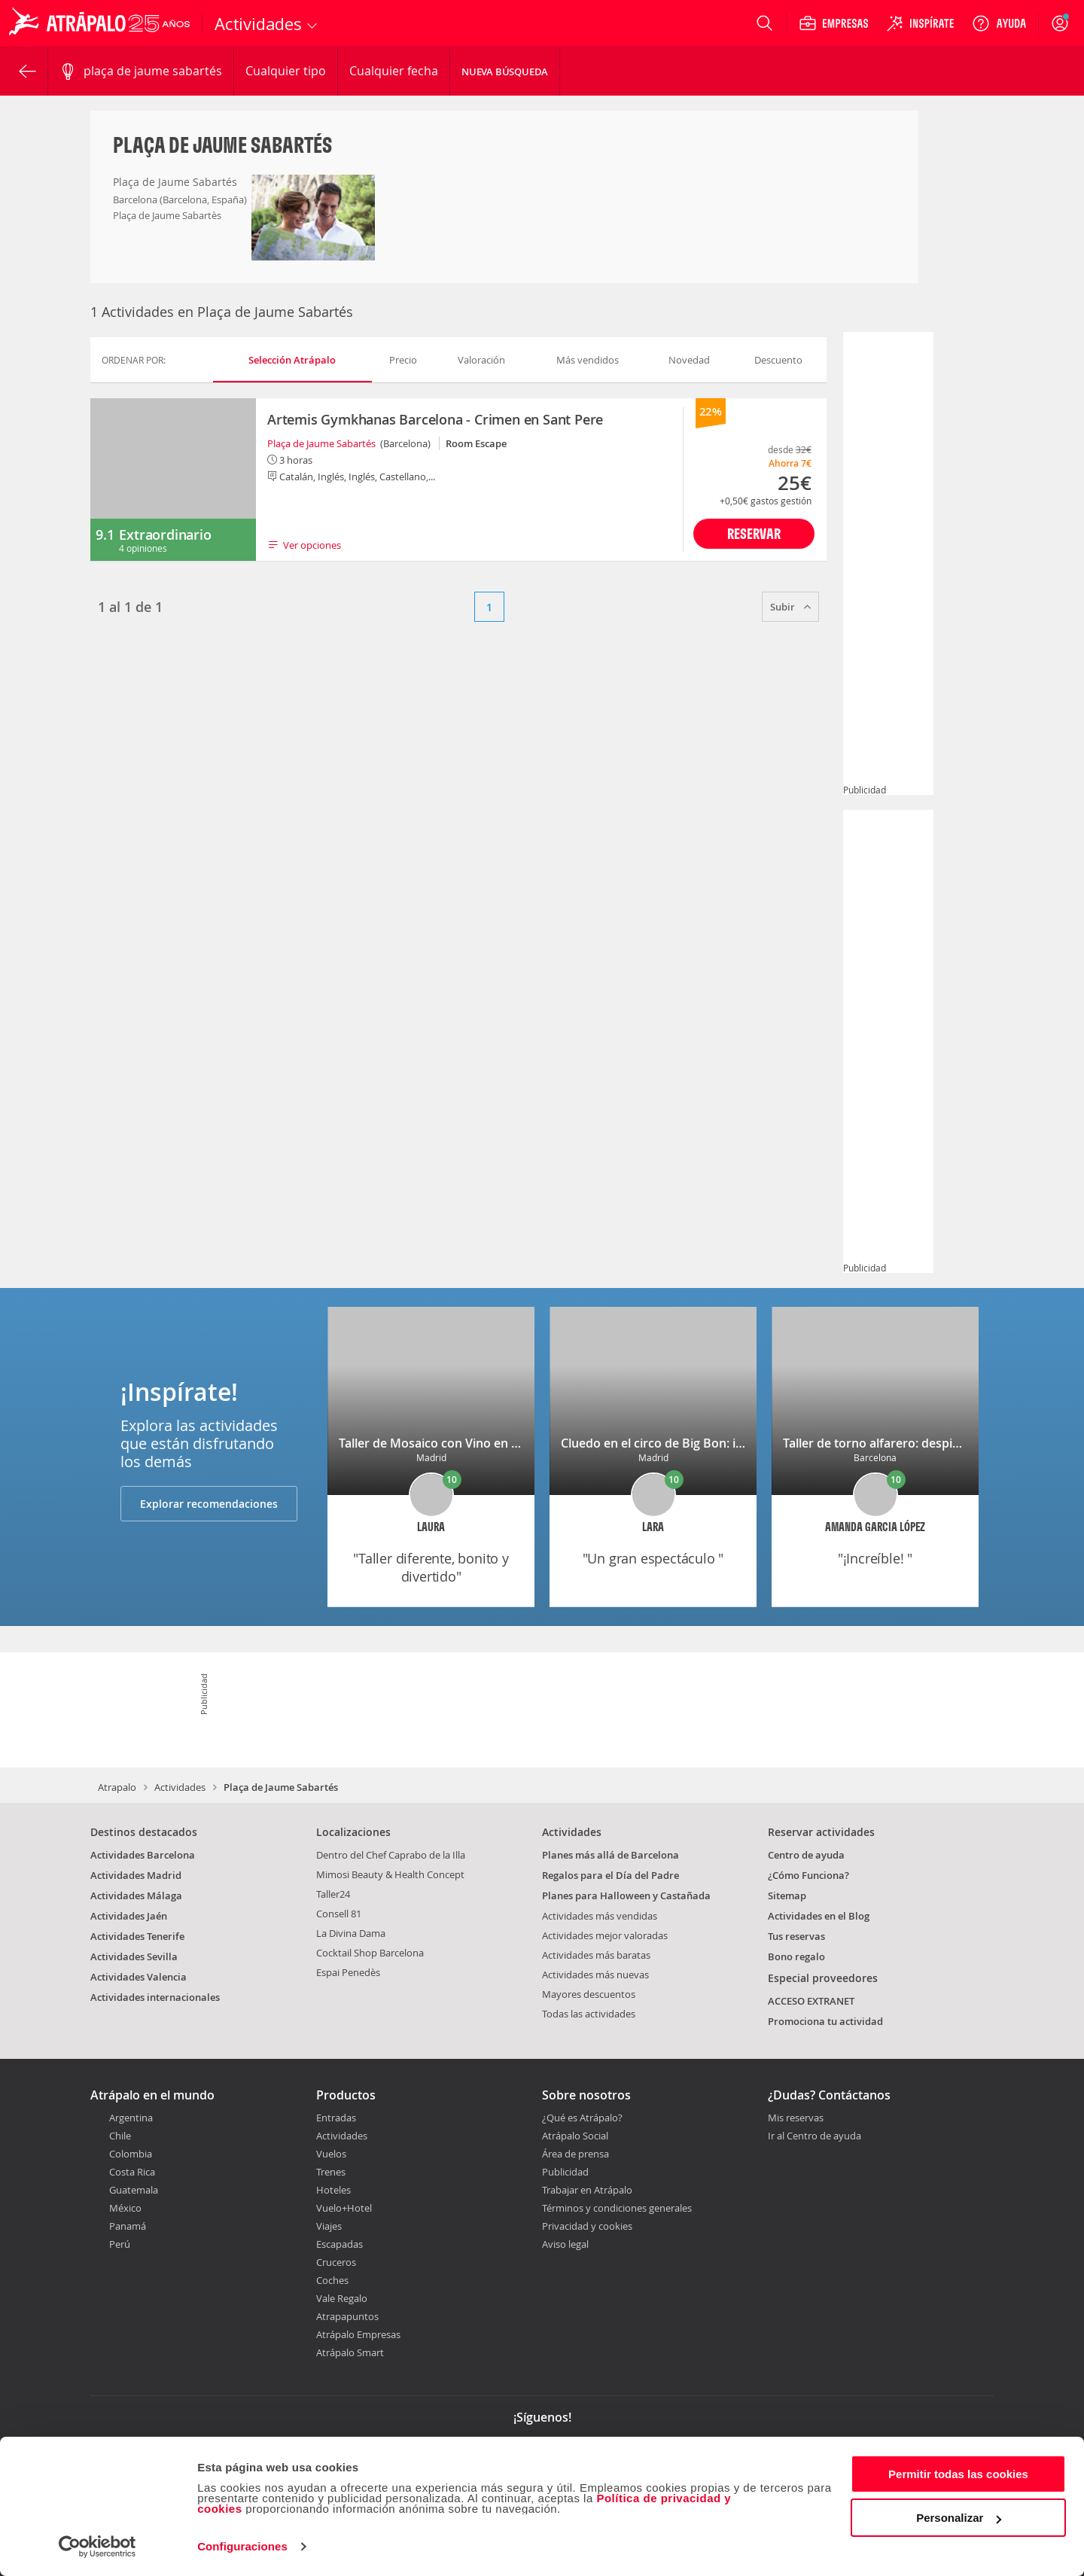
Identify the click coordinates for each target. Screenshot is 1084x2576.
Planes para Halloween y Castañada (626, 1895)
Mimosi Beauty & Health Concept (390, 1874)
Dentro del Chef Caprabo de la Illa (390, 1855)
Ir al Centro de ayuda (814, 2136)
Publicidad (565, 2172)
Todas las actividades (588, 2013)
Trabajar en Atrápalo (587, 2190)
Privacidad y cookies (587, 2226)
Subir (790, 607)
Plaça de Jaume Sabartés (321, 443)
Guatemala (133, 2190)
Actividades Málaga (136, 1895)
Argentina (131, 2117)
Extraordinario (165, 534)
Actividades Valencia (138, 1977)
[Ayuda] (999, 23)
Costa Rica (132, 2172)
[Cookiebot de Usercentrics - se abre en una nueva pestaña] (97, 2546)
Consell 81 (338, 1913)
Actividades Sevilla (134, 1956)
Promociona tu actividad (825, 2021)
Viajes (329, 2226)
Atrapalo (117, 1787)
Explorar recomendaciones (209, 1504)
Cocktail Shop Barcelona (370, 1952)
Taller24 (333, 1894)
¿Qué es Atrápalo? (582, 2117)
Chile (120, 2135)
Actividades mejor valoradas (605, 1935)
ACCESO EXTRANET (811, 2001)
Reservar (754, 533)
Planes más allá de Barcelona (610, 1855)
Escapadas (339, 2244)
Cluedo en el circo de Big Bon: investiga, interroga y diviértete (736, 1443)
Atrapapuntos (347, 2316)
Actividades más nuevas (595, 1974)
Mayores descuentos (588, 1994)
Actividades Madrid (135, 1875)
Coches (332, 2280)
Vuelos (331, 2153)
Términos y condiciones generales (617, 2208)
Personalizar (958, 2517)
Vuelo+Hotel (344, 2208)
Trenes (331, 2172)
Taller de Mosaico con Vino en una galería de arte (478, 1443)
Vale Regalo (341, 2298)
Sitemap (787, 1895)
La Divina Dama (350, 1933)
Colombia (130, 2153)
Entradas (336, 2117)
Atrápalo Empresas (358, 2334)
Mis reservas (796, 2118)
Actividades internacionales (155, 1997)
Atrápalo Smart (350, 2352)
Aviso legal (565, 2244)
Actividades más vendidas (599, 1916)
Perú (119, 2244)
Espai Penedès (348, 1972)
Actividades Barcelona (142, 1855)
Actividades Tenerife (137, 1936)
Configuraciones (242, 2546)
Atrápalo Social (575, 2135)
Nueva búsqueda (504, 71)
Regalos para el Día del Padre (610, 1875)
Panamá (127, 2226)
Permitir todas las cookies (958, 2474)
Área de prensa (575, 2153)
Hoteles (333, 2190)
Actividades (180, 1787)
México (125, 2208)
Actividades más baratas (596, 1955)
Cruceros (336, 2262)
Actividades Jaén (128, 1916)
